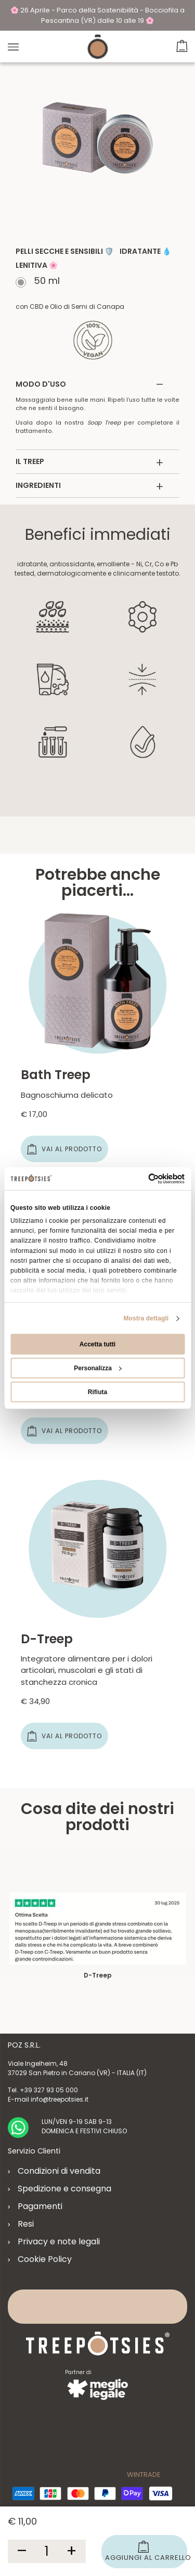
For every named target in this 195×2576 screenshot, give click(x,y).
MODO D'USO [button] (90, 384)
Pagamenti (40, 2206)
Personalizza (98, 1368)
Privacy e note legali (59, 2241)
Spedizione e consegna (64, 2189)
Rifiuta (97, 1392)
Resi (26, 2224)
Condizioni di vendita (59, 2171)
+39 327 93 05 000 (49, 2090)
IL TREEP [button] (90, 462)
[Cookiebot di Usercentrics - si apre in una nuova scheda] (140, 1178)
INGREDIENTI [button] (90, 485)
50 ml (45, 282)
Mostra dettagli (145, 1318)
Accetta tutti (97, 1344)
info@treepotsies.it (59, 2099)
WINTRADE (144, 2474)
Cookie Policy (45, 2259)
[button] (181, 44)
